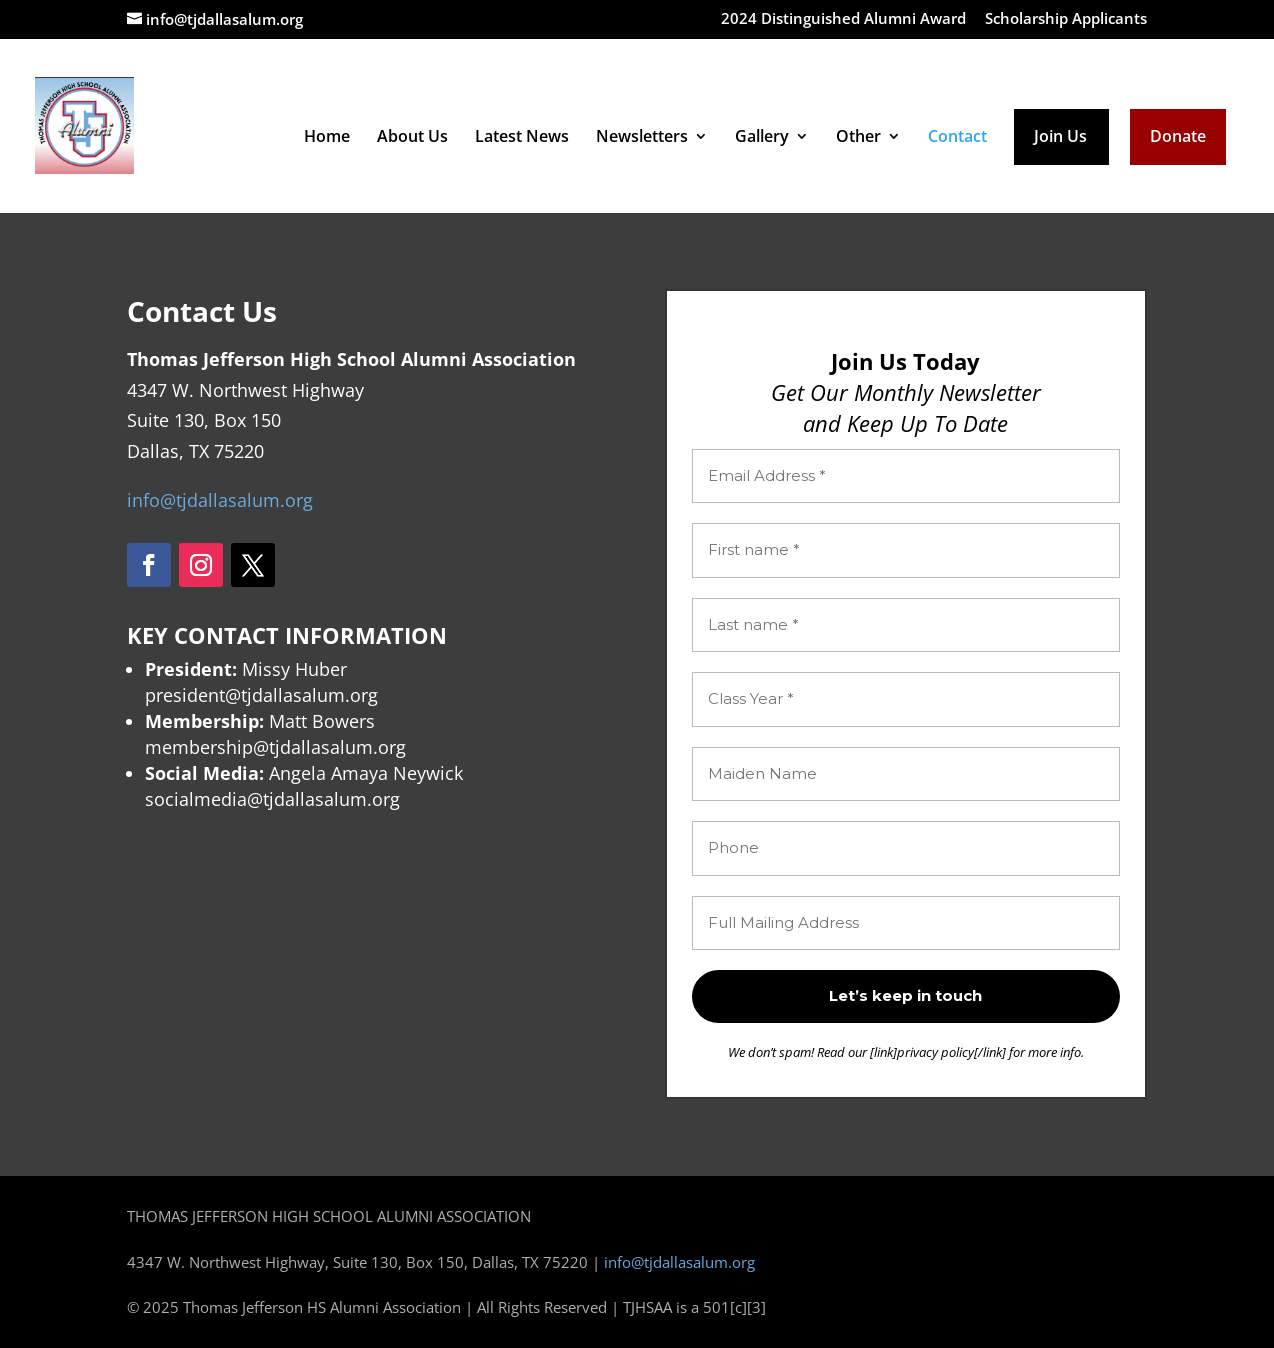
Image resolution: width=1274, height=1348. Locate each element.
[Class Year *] (906, 699)
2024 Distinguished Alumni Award (843, 19)
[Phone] (906, 848)
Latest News (522, 138)
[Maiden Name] (906, 774)
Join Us (1060, 138)
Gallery (762, 138)
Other (858, 138)
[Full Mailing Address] (906, 923)
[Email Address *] (906, 476)
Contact (957, 138)
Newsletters (642, 138)
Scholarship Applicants (1066, 19)
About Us (412, 138)
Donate (1178, 138)
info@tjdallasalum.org (220, 500)
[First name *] (906, 550)
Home (327, 138)
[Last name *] (906, 625)
